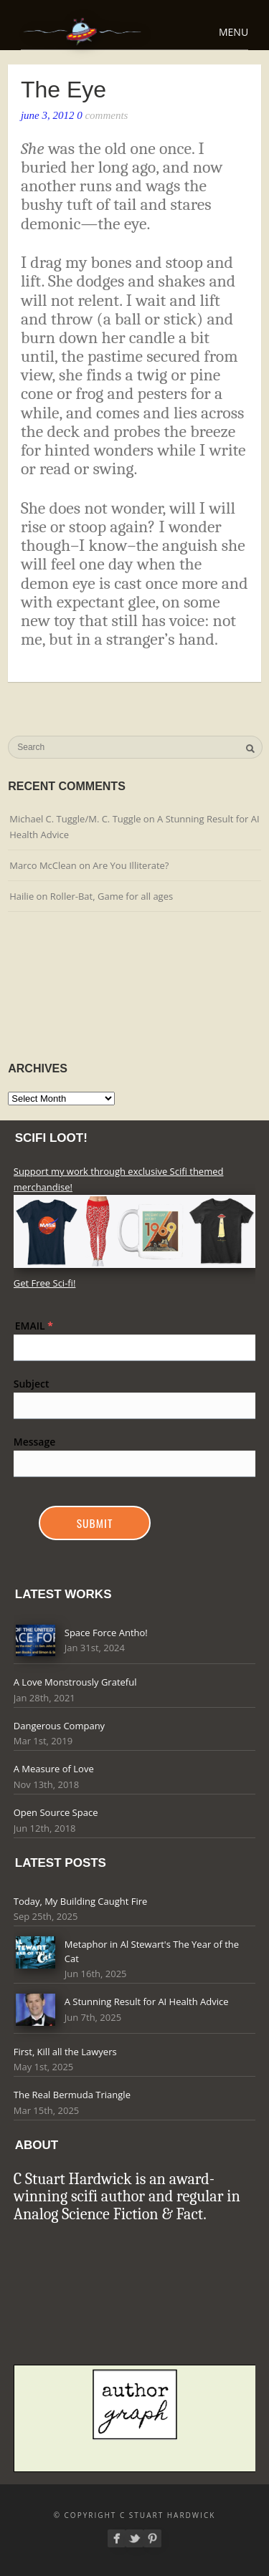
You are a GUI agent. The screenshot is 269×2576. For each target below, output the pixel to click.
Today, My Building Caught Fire (81, 1901)
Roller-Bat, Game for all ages (111, 896)
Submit (95, 1523)
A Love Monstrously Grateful (75, 1682)
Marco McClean (43, 865)
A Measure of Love (54, 1768)
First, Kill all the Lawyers (65, 2051)
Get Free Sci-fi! (45, 1283)
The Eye (63, 89)
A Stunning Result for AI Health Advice (147, 2001)
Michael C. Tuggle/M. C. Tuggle (75, 818)
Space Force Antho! (106, 1632)
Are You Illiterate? (131, 865)
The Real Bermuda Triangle (72, 2094)
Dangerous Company (59, 1725)
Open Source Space (56, 1812)
